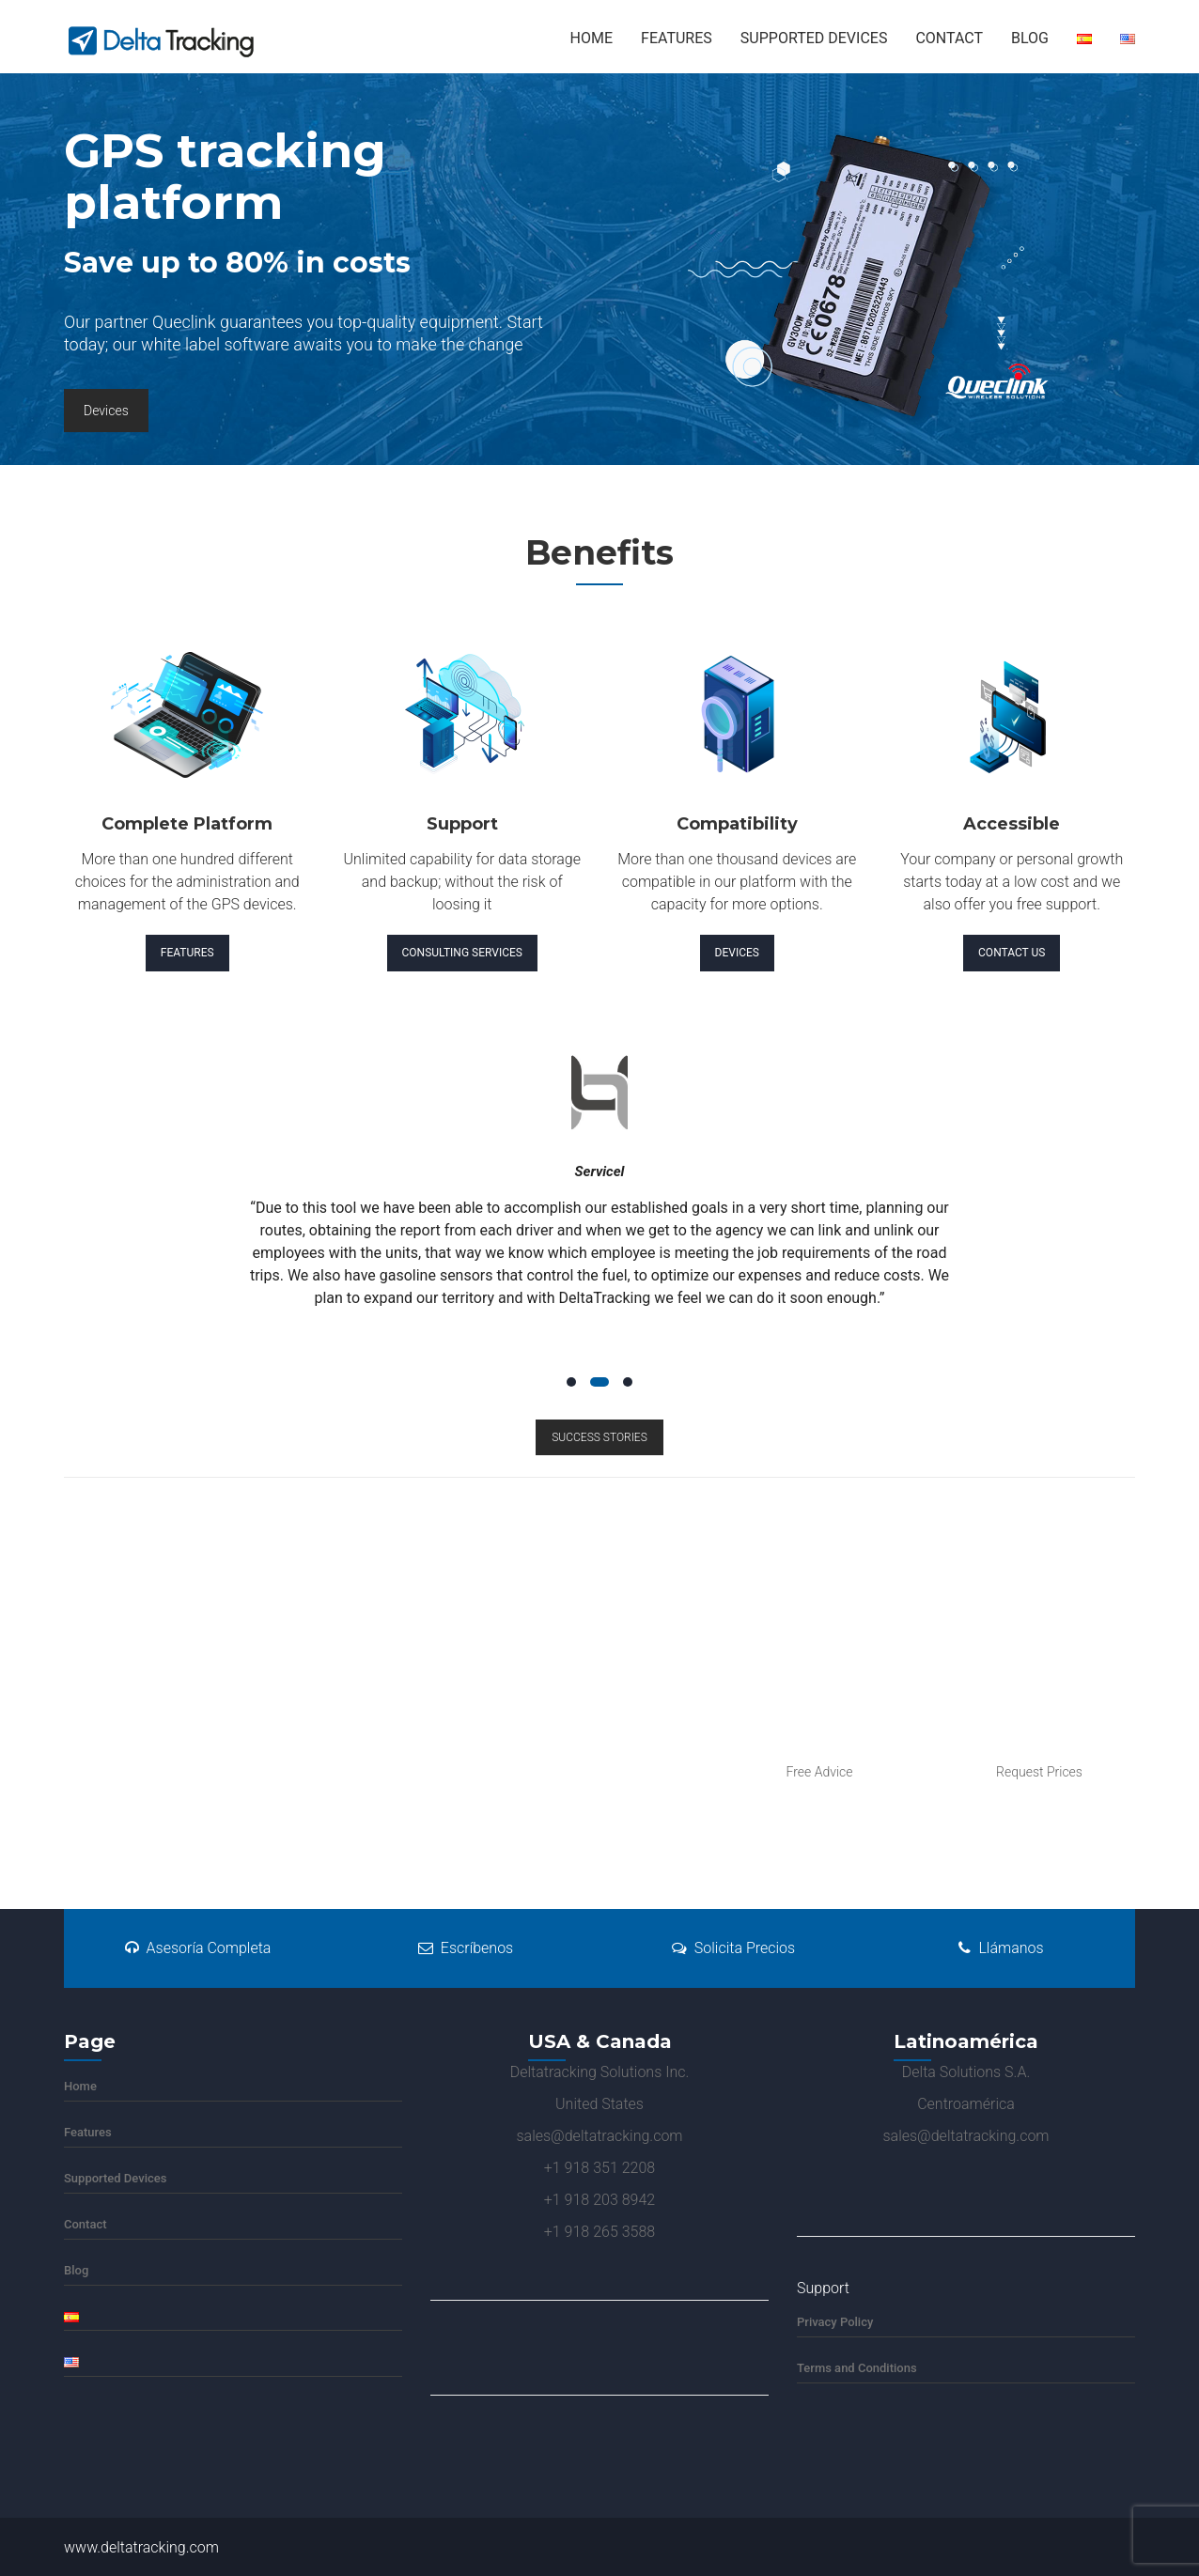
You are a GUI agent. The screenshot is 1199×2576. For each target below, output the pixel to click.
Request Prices (1039, 1771)
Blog (1030, 38)
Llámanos (1000, 1948)
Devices (106, 410)
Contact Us (1011, 952)
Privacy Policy (835, 2322)
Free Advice (819, 1771)
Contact (949, 38)
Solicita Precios (733, 1948)
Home (591, 38)
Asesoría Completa (198, 1948)
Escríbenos (465, 1948)
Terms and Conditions (857, 2368)
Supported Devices (814, 38)
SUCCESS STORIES (599, 1437)
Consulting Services (462, 952)
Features (676, 38)
